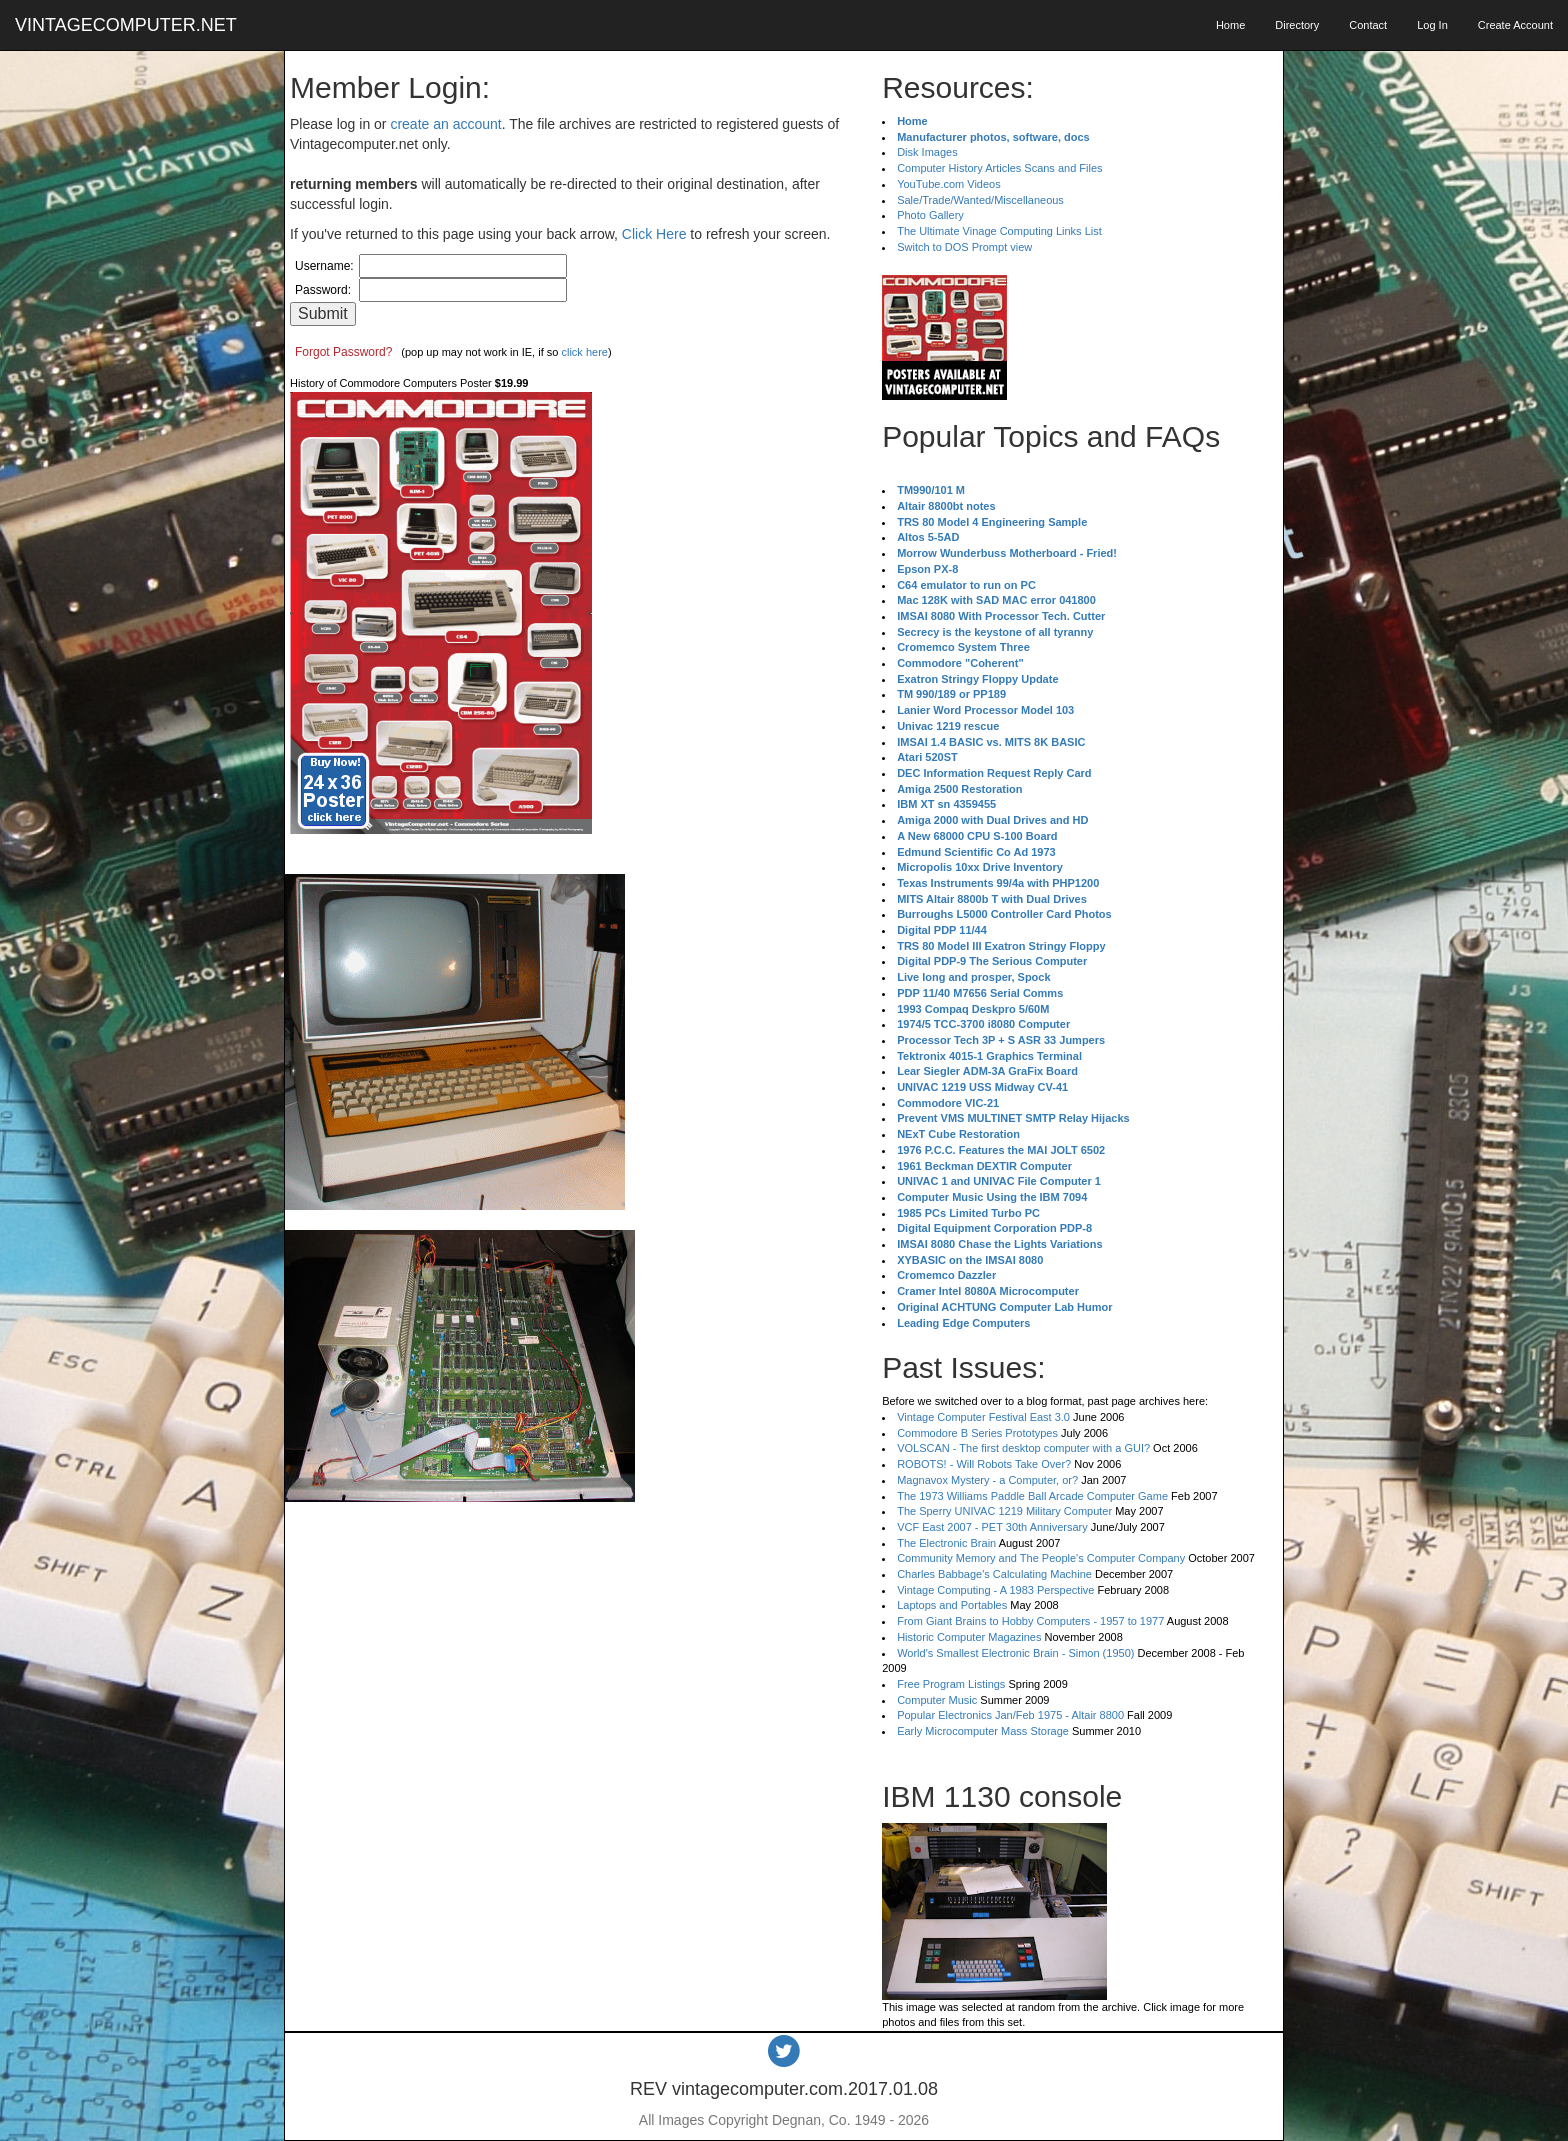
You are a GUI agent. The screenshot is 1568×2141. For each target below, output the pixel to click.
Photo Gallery (930, 215)
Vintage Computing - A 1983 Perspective (995, 1590)
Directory (1297, 25)
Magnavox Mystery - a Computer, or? (987, 1480)
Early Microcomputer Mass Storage (983, 1731)
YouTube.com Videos (949, 184)
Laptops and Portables (952, 1605)
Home (1230, 25)
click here (584, 352)
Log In (1432, 25)
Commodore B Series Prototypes (977, 1433)
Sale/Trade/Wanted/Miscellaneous (980, 200)
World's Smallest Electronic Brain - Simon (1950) (1015, 1653)
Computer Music (937, 1700)
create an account (445, 124)
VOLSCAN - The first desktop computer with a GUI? (1023, 1448)
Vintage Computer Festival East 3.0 (983, 1417)
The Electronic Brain (946, 1543)
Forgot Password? (343, 352)
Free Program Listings (951, 1684)
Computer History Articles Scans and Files (999, 168)
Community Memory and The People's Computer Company (1041, 1558)
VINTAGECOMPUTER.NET (126, 25)
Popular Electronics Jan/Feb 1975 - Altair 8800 (1010, 1715)
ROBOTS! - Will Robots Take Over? (984, 1464)
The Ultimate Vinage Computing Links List (999, 231)
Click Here (654, 234)
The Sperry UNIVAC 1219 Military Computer (1004, 1511)
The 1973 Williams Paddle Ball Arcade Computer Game (1032, 1496)
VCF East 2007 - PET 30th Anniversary (992, 1527)
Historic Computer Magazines (969, 1637)
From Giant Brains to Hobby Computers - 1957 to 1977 (1030, 1621)
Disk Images (927, 152)
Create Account (1515, 25)
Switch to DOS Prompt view (964, 247)
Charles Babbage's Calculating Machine (994, 1574)
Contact (1368, 25)
